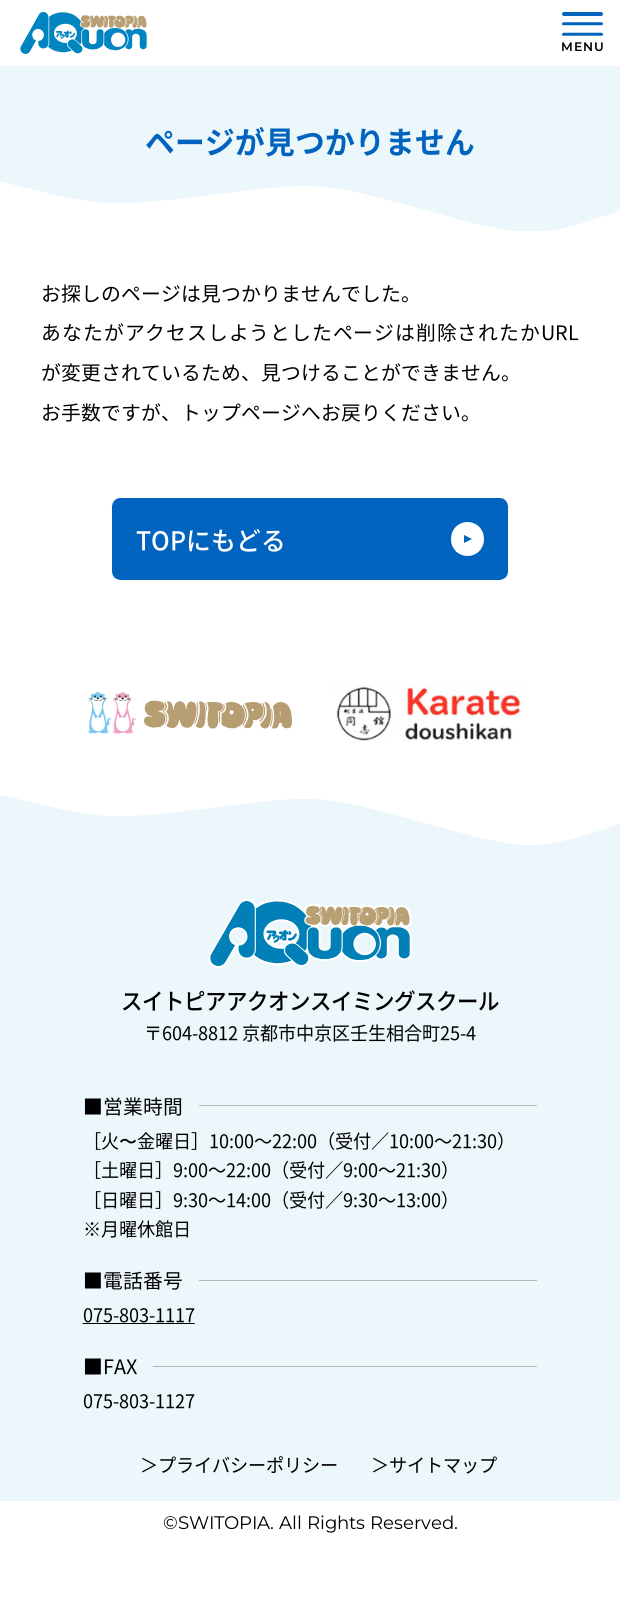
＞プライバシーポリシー (239, 1464)
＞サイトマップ (434, 1464)
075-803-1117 (139, 1314)
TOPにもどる (211, 539)
